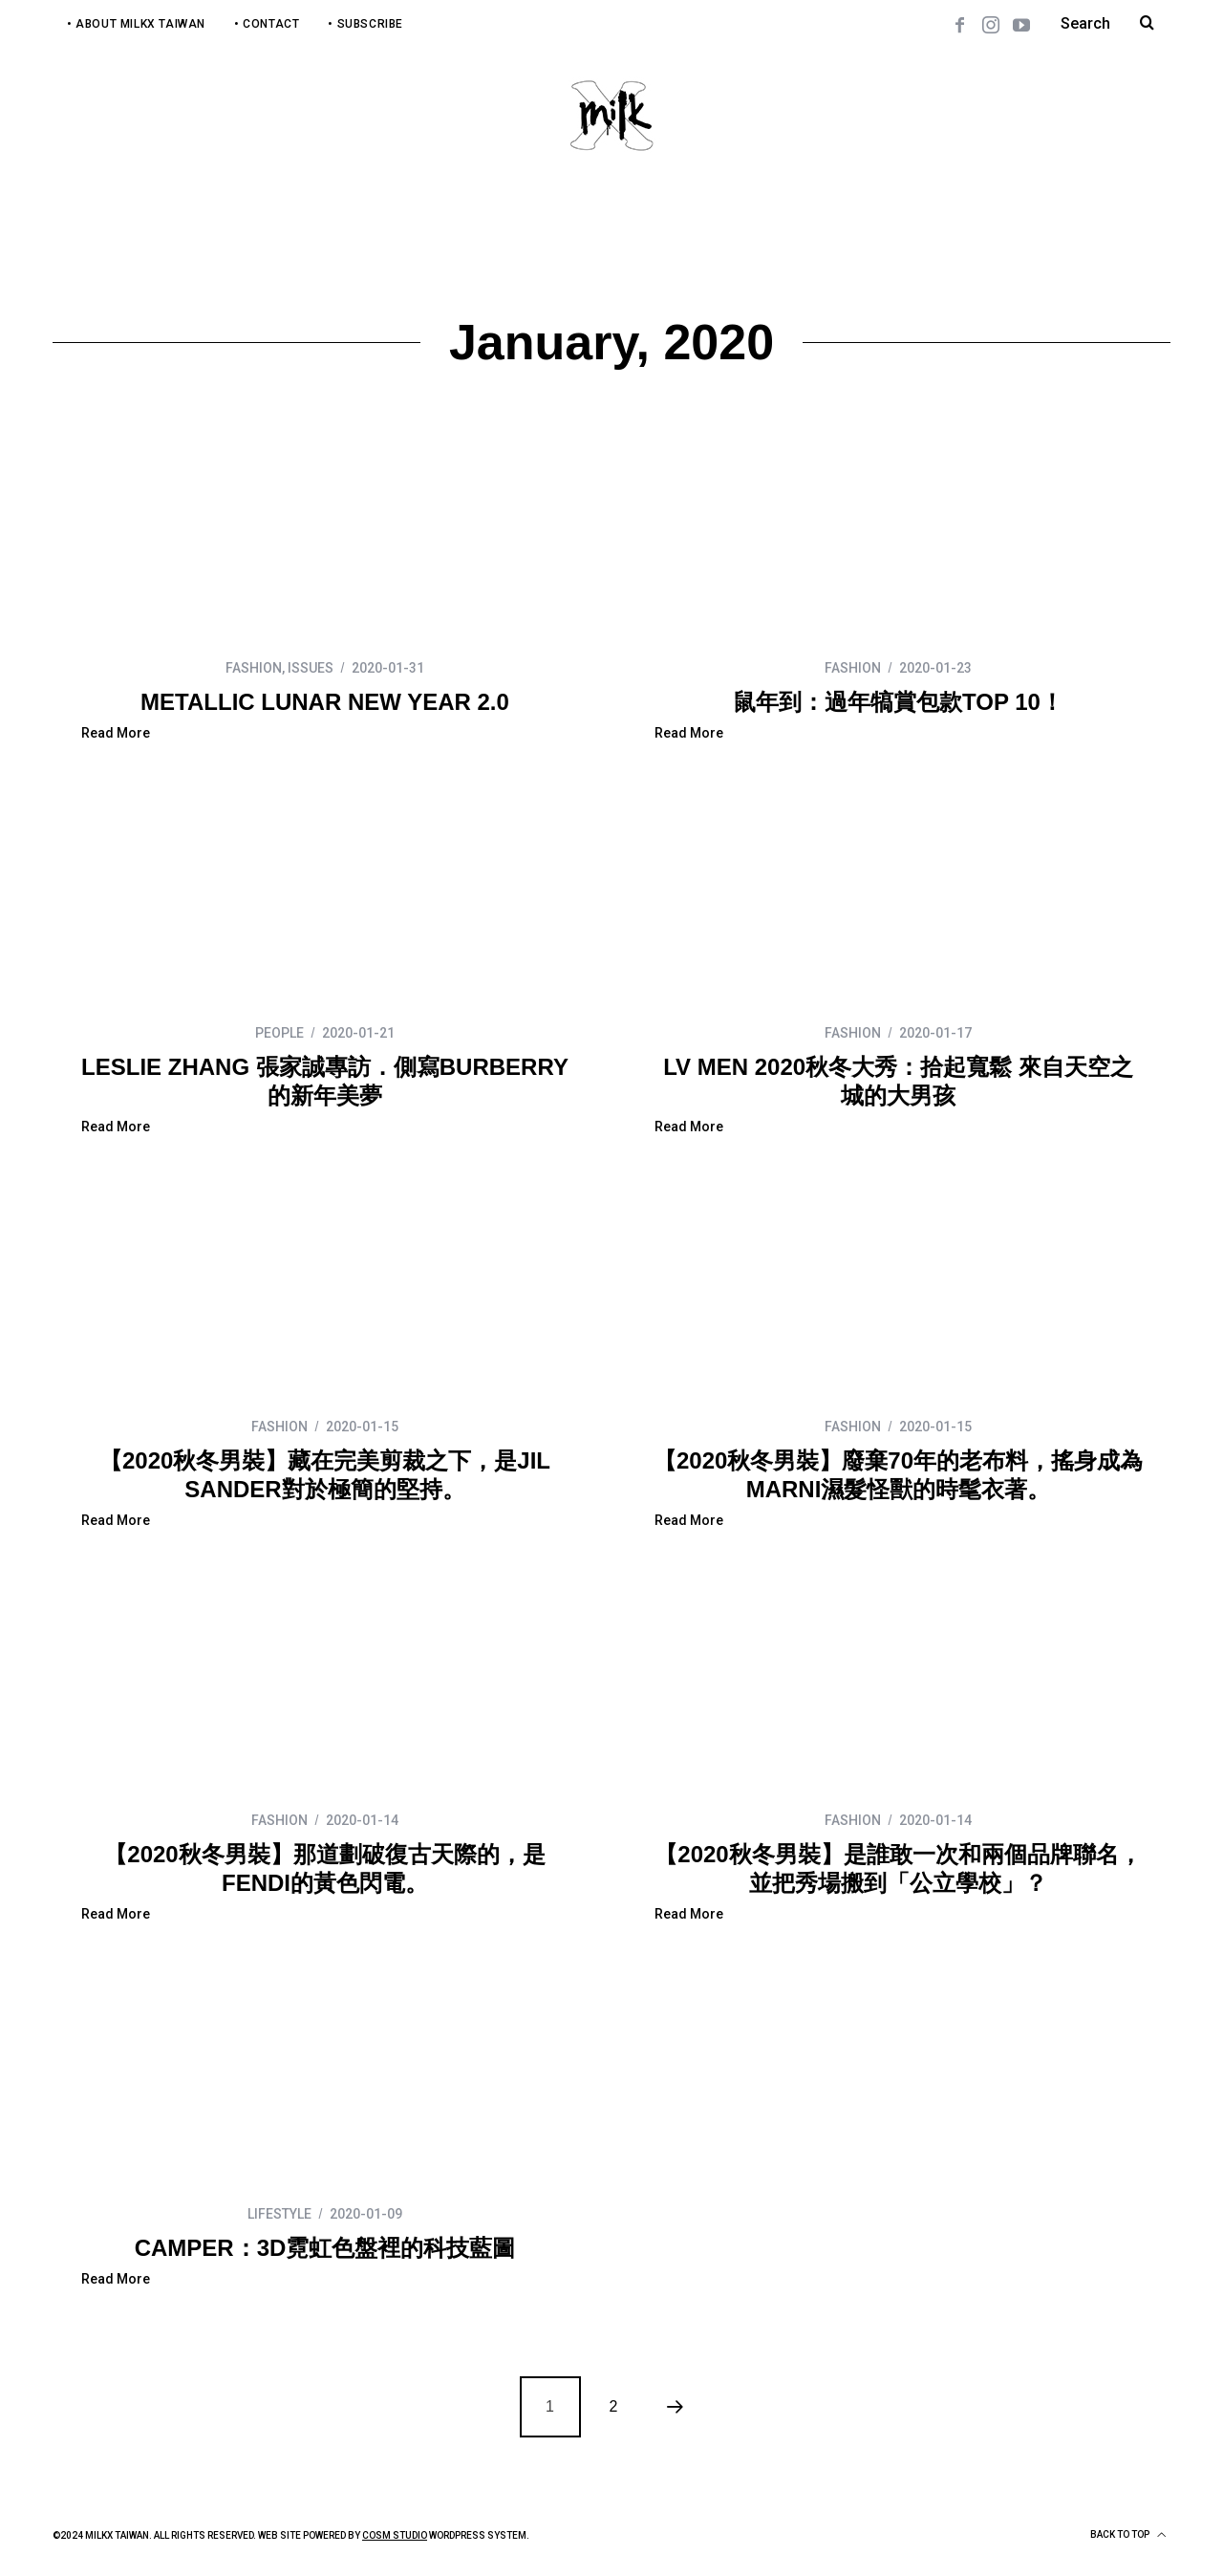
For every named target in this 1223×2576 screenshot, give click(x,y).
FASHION (253, 668)
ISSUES (310, 668)
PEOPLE (279, 1033)
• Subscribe (365, 24)
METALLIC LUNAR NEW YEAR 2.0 (324, 702)
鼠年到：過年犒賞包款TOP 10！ (898, 702)
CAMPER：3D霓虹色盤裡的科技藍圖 (325, 2248)
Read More (115, 733)
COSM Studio (394, 2535)
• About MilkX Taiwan (136, 24)
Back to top (1128, 2534)
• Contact (266, 24)
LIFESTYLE (279, 2214)
